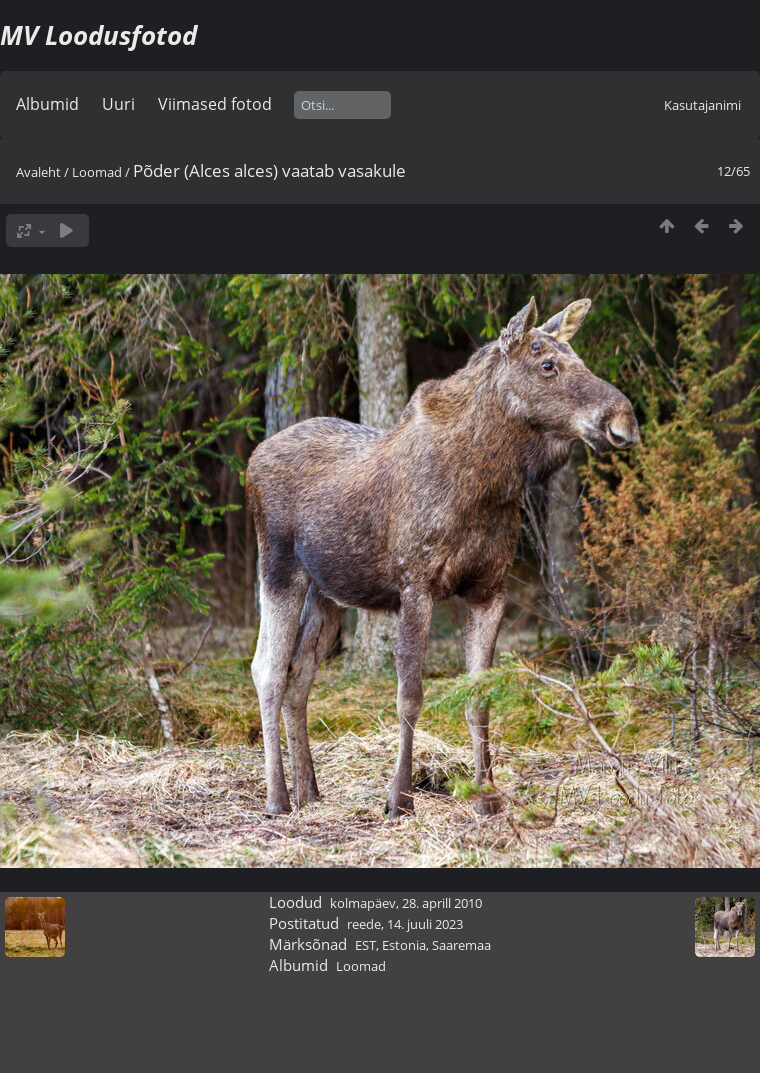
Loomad (97, 172)
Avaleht (38, 172)
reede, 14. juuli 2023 (405, 924)
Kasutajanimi (702, 105)
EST (365, 945)
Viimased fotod (215, 104)
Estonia (404, 945)
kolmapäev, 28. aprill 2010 (406, 903)
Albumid (47, 104)
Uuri (118, 104)
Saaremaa (461, 945)
